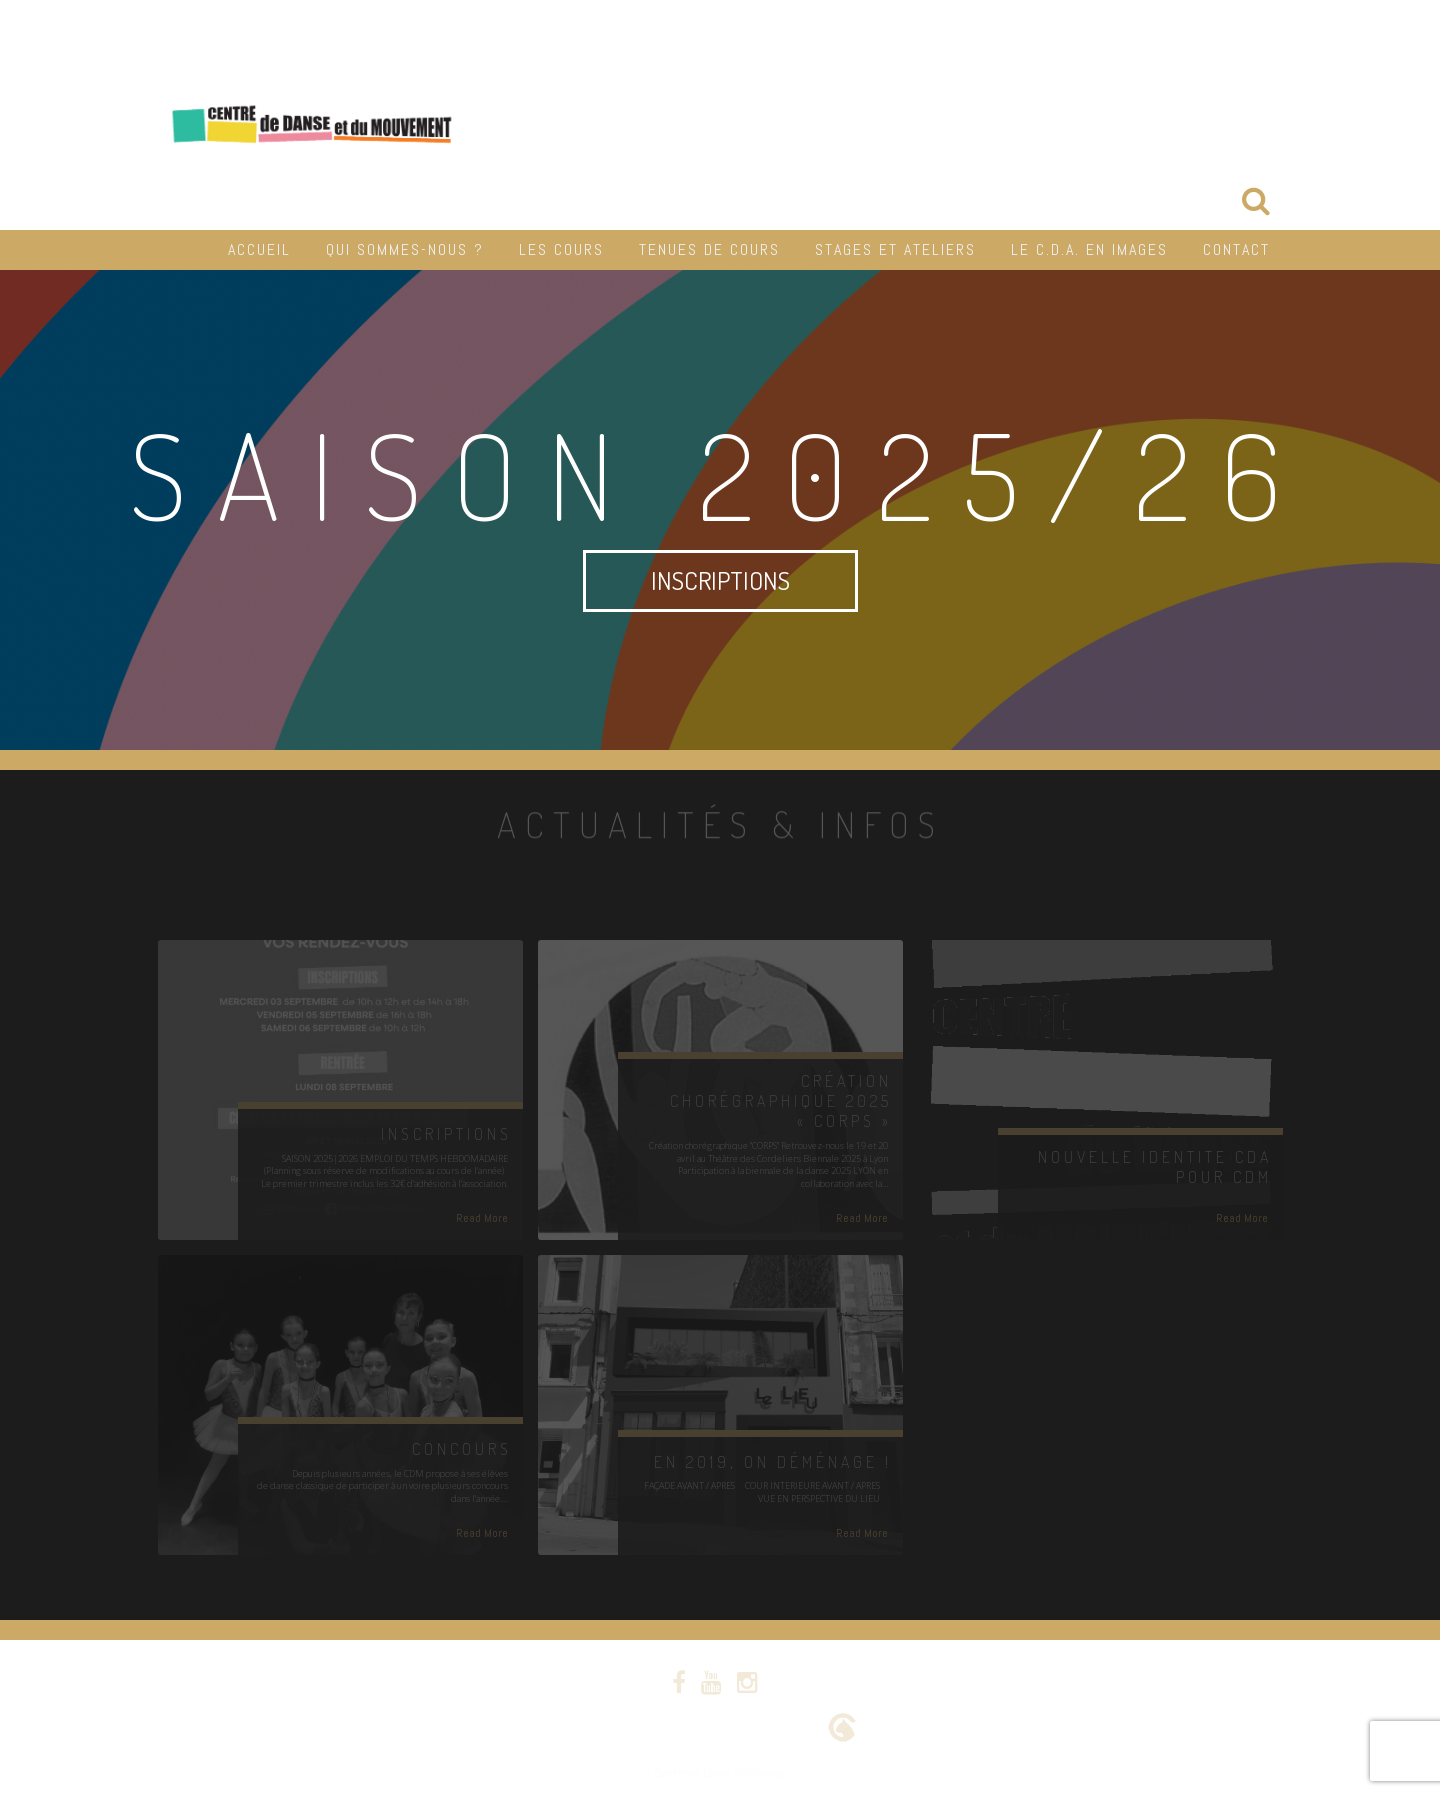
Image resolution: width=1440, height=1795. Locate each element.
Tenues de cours (709, 249)
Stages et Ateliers (895, 249)
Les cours (561, 249)
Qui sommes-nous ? (405, 249)
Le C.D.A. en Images (1089, 249)
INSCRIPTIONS (720, 580)
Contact (1236, 249)
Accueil (259, 249)
